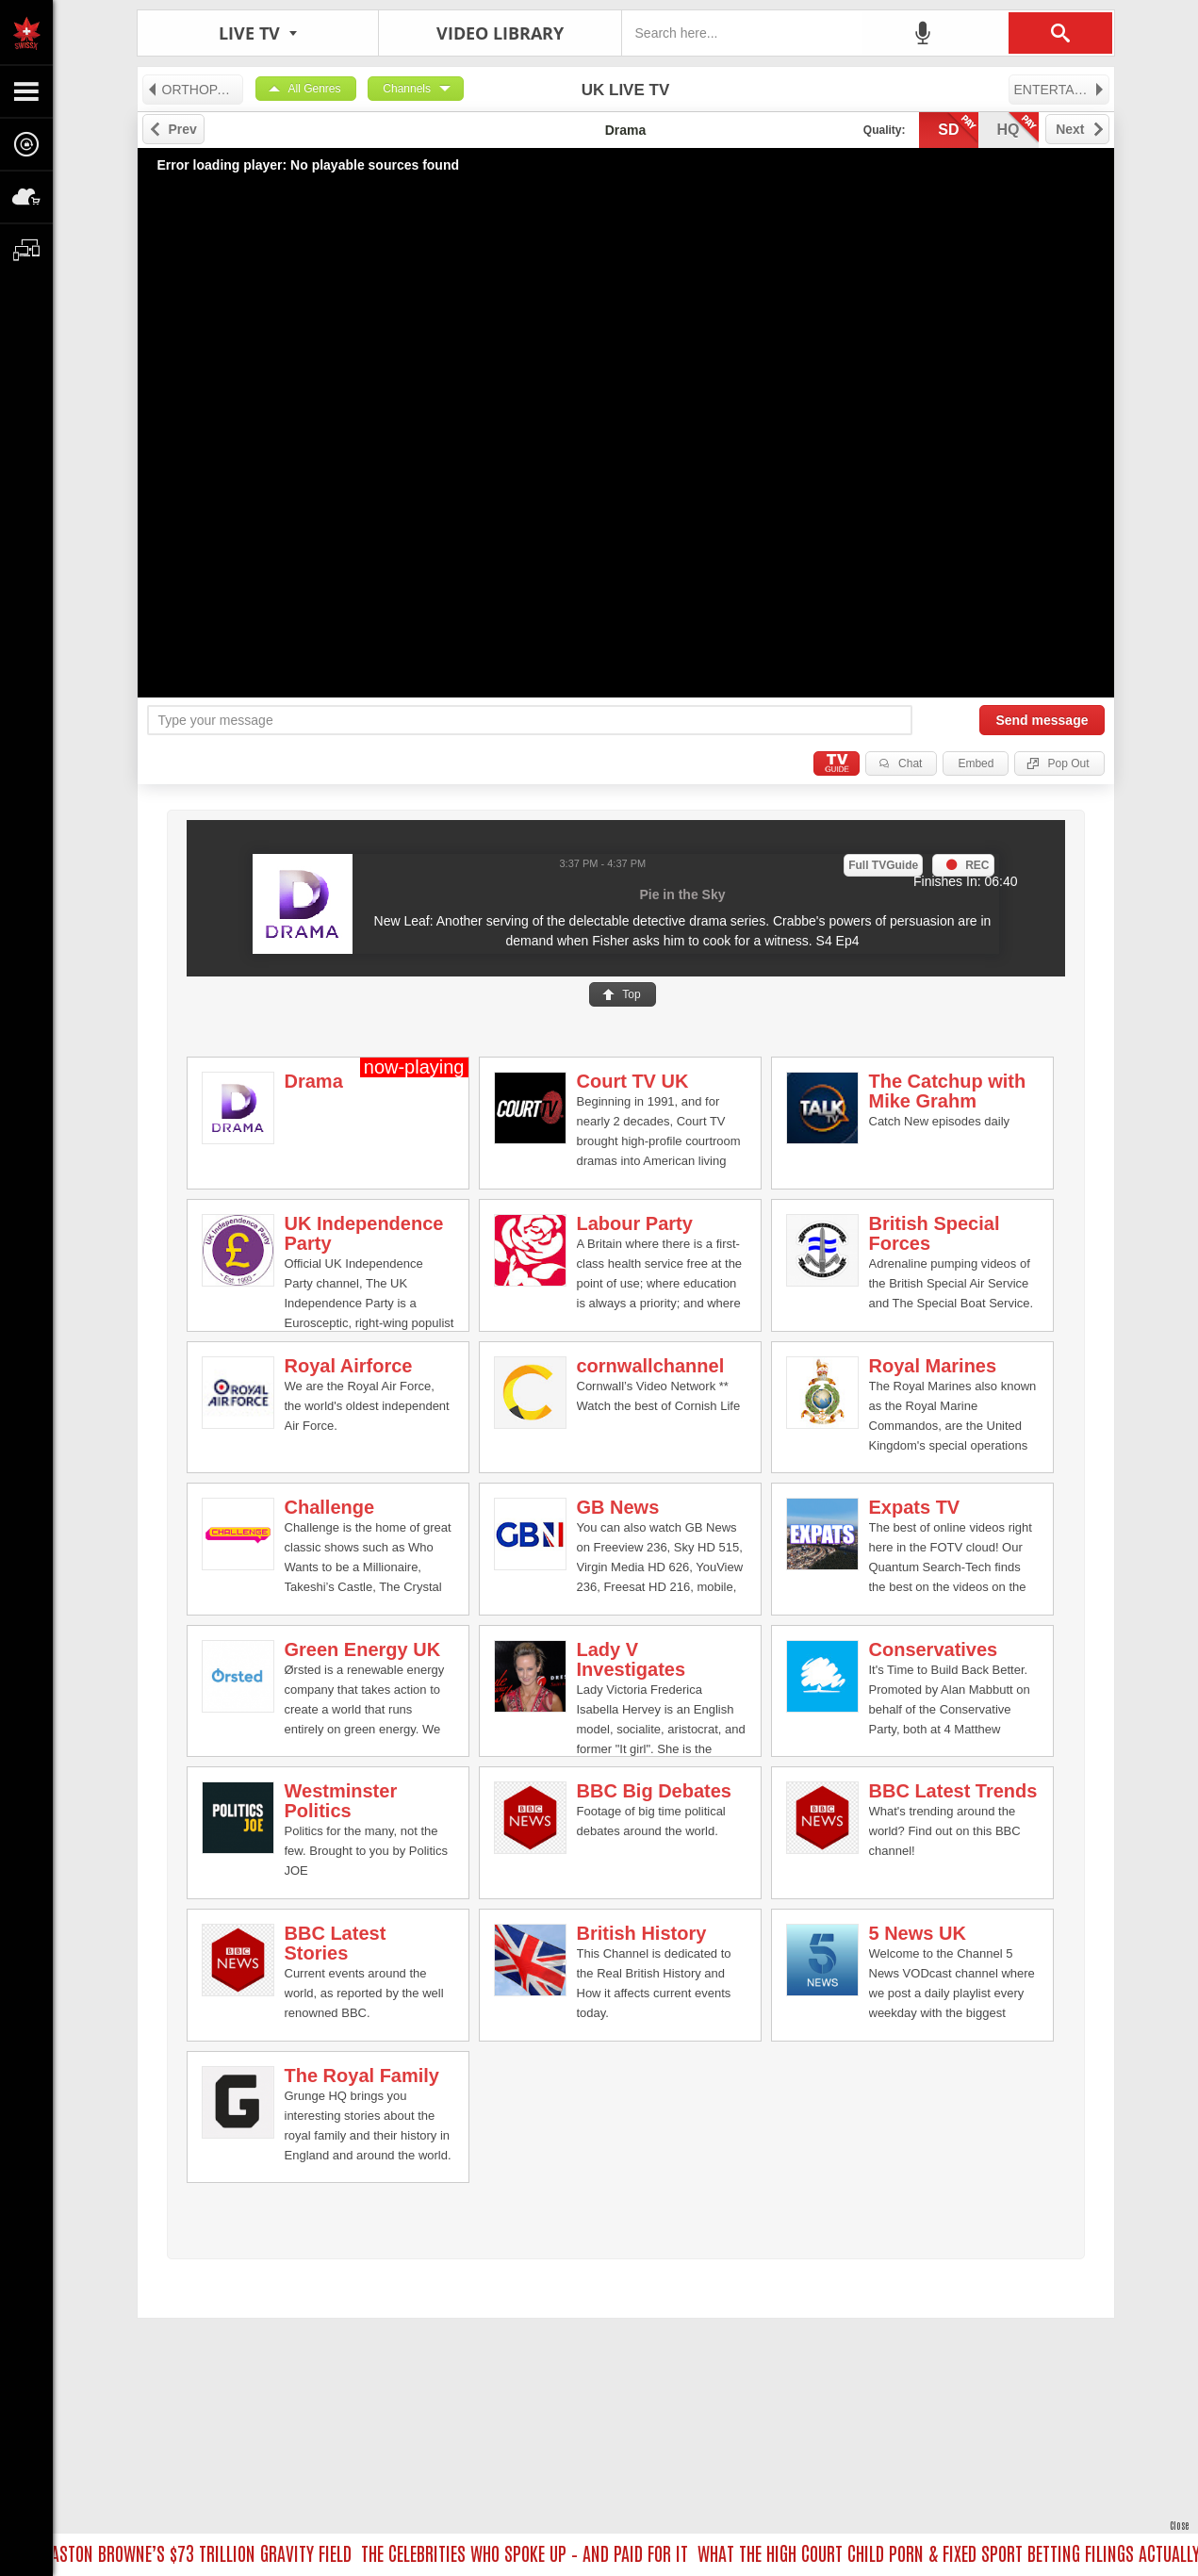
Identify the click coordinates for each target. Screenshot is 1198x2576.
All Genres (314, 88)
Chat (910, 763)
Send (1041, 720)
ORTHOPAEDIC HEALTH (194, 89)
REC (977, 865)
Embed (975, 763)
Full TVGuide (883, 865)
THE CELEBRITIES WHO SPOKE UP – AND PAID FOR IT (531, 2552)
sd (957, 128)
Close (1179, 2525)
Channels (407, 88)
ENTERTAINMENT (1061, 89)
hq (1018, 128)
